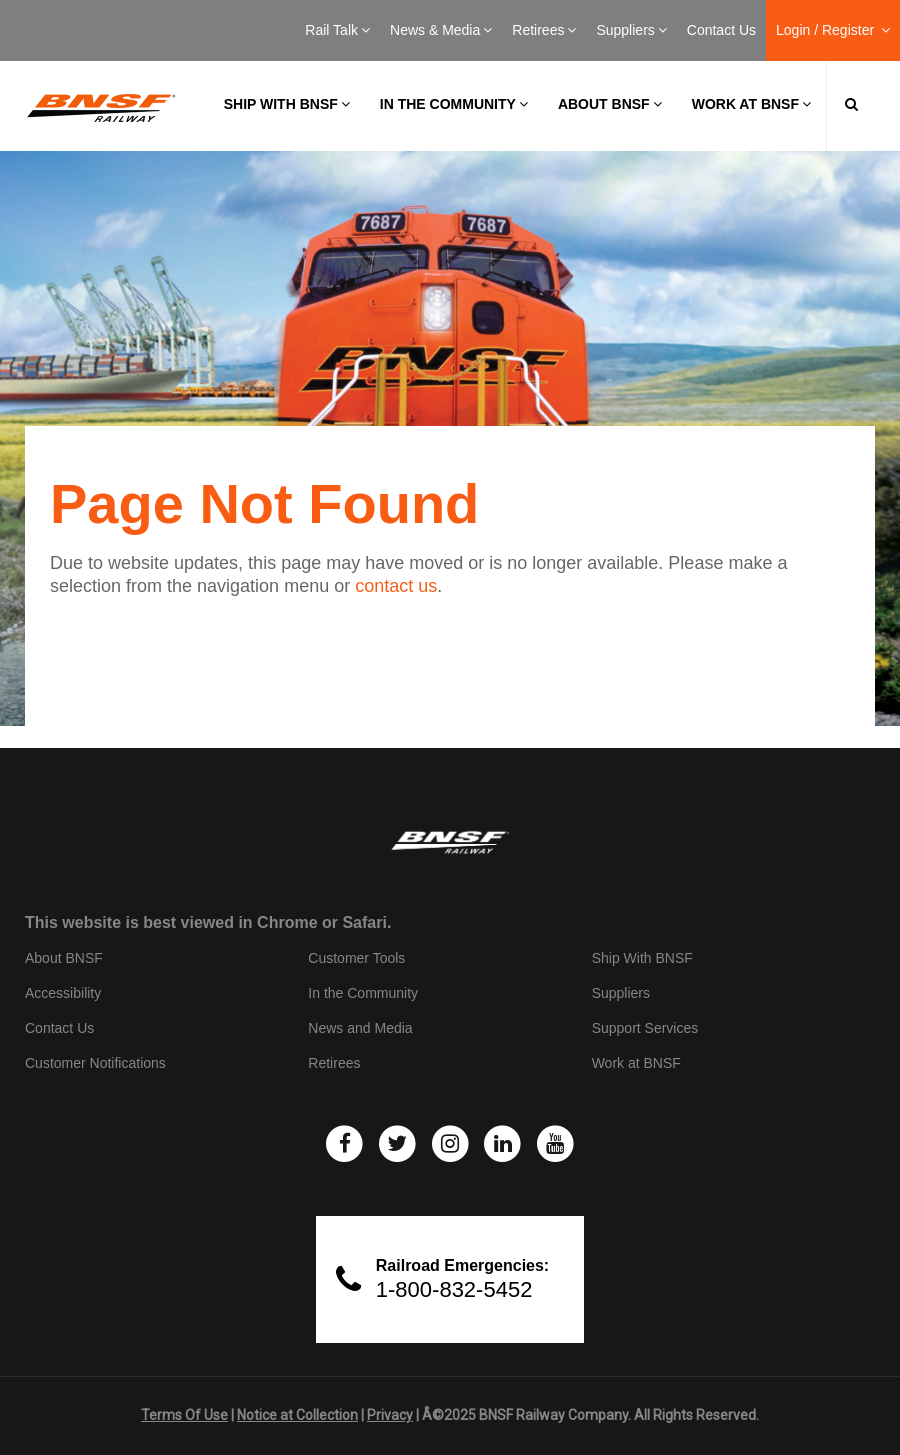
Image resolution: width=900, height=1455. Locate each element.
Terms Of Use (184, 1415)
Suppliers (631, 30)
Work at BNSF (751, 104)
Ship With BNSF (642, 958)
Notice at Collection (297, 1415)
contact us (396, 586)
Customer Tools (356, 958)
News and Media (360, 1028)
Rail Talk (337, 30)
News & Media (441, 30)
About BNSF (610, 104)
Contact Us (721, 30)
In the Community (454, 104)
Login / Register (833, 30)
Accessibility (63, 993)
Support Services (645, 1028)
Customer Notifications (95, 1063)
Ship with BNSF (287, 104)
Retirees (544, 30)
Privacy (390, 1415)
